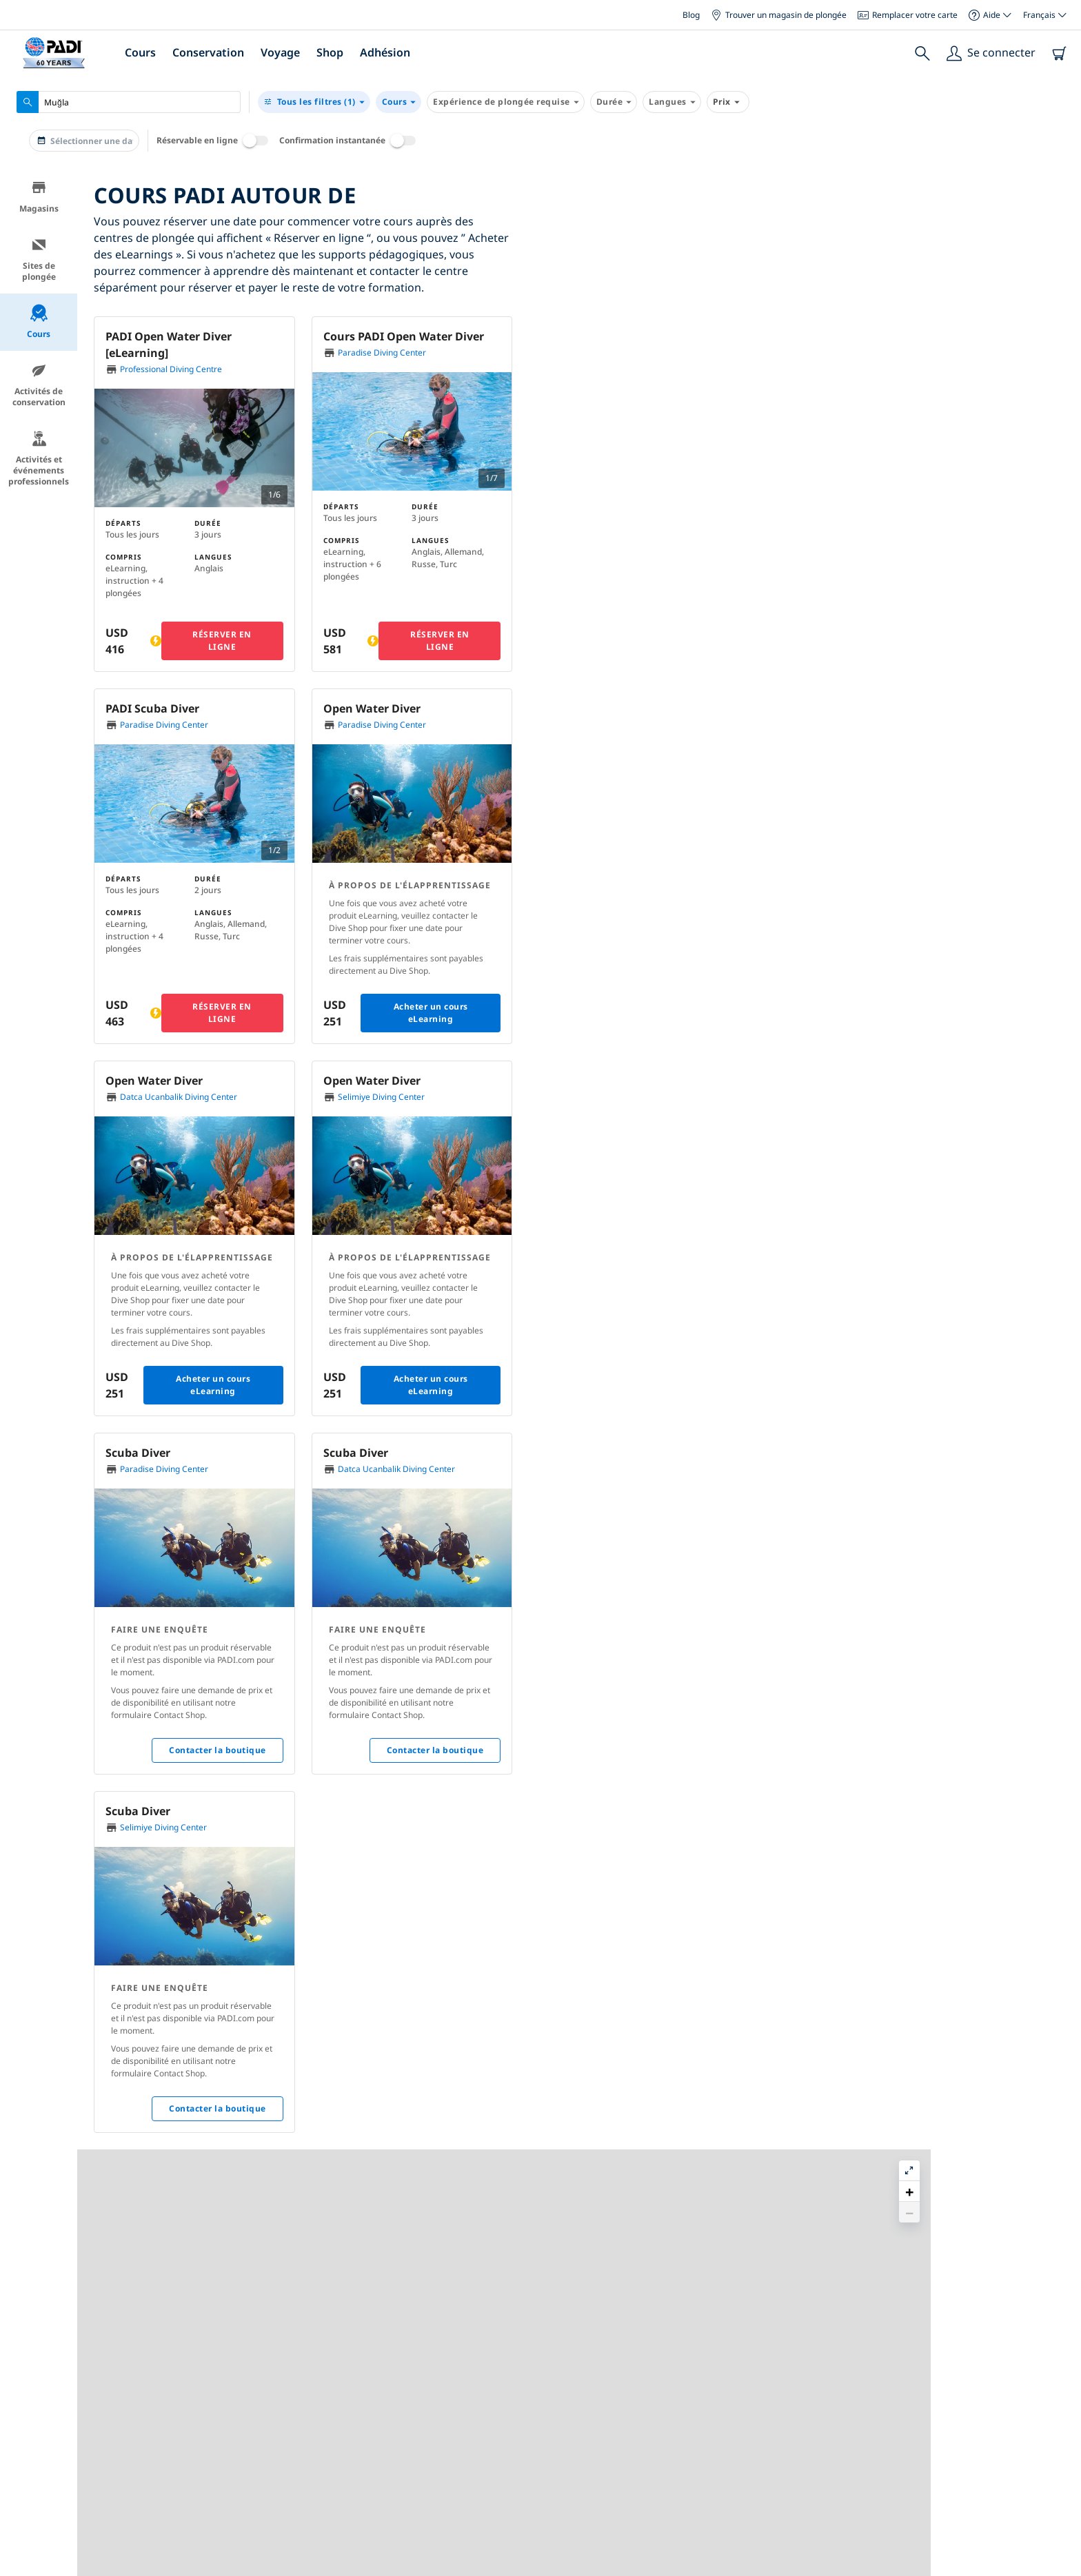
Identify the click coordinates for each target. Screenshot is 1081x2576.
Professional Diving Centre (171, 369)
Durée (614, 102)
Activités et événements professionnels (38, 458)
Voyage (280, 52)
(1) (314, 102)
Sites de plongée (39, 259)
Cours (140, 52)
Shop (329, 52)
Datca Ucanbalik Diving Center (178, 1097)
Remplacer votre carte (908, 15)
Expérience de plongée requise (505, 102)
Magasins (39, 196)
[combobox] (129, 102)
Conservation (208, 52)
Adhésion (385, 52)
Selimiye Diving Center (381, 1097)
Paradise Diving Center (382, 352)
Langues (672, 102)
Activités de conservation (38, 385)
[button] (832, 313)
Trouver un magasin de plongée (779, 15)
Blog (691, 15)
